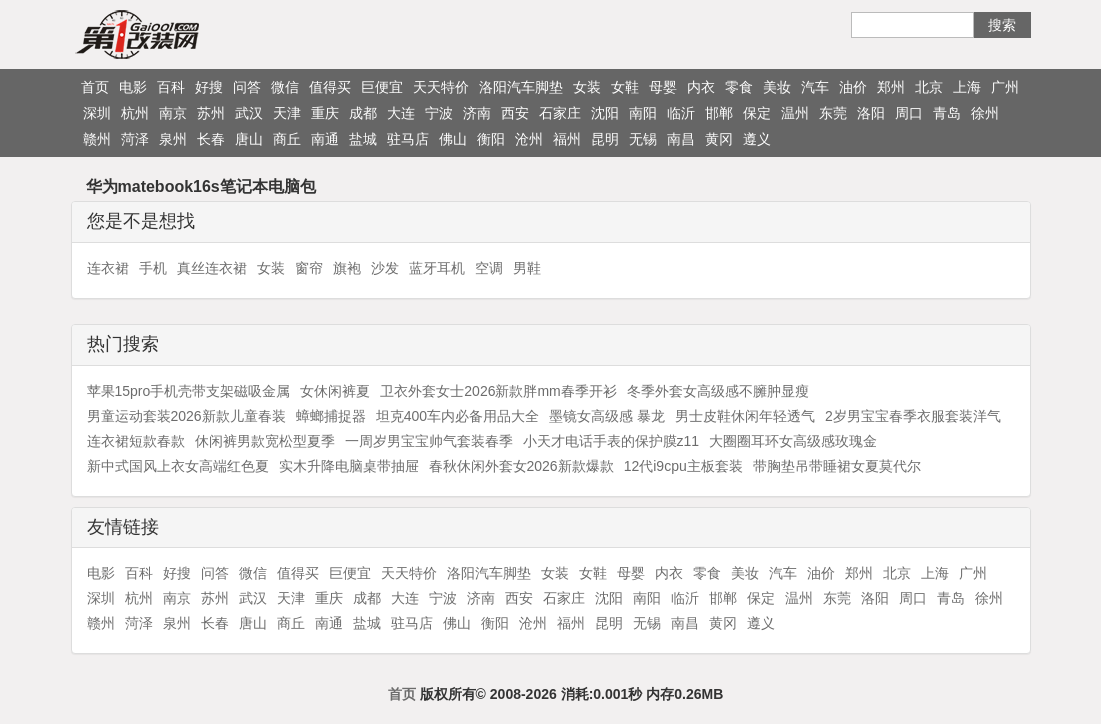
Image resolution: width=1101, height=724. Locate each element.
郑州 (891, 87)
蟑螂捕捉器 (331, 416)
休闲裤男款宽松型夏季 (265, 441)
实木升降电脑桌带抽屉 (349, 466)
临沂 (681, 113)
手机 (153, 268)
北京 (929, 87)
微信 (285, 87)
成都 (363, 113)
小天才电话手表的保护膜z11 (611, 441)
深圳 (97, 113)
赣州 (97, 139)
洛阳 (871, 113)
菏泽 (135, 139)
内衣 (701, 87)
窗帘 (309, 268)
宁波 (439, 113)
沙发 (385, 268)
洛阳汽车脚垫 (521, 87)
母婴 (663, 87)
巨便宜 (382, 87)
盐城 (363, 139)
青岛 (947, 113)
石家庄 (560, 113)
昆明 (605, 139)
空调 (489, 268)
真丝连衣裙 (212, 268)
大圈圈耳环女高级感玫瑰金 (793, 441)
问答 (247, 87)
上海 (967, 87)
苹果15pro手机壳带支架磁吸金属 (189, 391)
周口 (909, 113)
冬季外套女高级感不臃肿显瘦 (718, 391)
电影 (133, 87)
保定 (757, 113)
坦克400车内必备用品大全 (457, 416)
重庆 (325, 113)
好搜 (209, 87)
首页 (95, 87)
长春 (211, 139)
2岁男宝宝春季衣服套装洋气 (913, 416)
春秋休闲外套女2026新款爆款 (521, 466)
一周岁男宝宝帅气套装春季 (429, 441)
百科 (171, 87)
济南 (477, 113)
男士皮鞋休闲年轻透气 (745, 416)
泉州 (173, 139)
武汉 (249, 113)
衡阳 (491, 139)
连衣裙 (108, 268)
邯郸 (719, 113)
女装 (587, 87)
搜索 (1002, 25)
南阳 (643, 113)
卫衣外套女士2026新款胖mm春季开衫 (498, 391)
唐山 (249, 139)
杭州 (135, 113)
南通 (325, 139)
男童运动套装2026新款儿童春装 (186, 416)
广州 (1005, 87)
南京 (173, 113)
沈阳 (605, 113)
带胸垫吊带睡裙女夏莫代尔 (837, 466)
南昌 (681, 139)
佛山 (453, 139)
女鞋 (625, 87)
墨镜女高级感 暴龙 (607, 416)
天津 (287, 113)
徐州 (985, 113)
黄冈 (719, 139)
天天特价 (441, 87)
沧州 (529, 139)
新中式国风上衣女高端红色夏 (178, 466)
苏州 (211, 113)
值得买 (330, 87)
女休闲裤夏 (335, 391)
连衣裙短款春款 (136, 441)
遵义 (757, 139)
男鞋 (527, 268)
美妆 (777, 87)
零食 (739, 87)
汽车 (815, 87)
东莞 (833, 113)
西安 (515, 113)
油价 (853, 87)
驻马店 (408, 139)
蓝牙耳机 (437, 268)
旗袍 (347, 268)
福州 (567, 139)
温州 (795, 113)
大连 (401, 113)
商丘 (287, 139)
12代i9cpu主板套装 (683, 466)
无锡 (643, 139)
